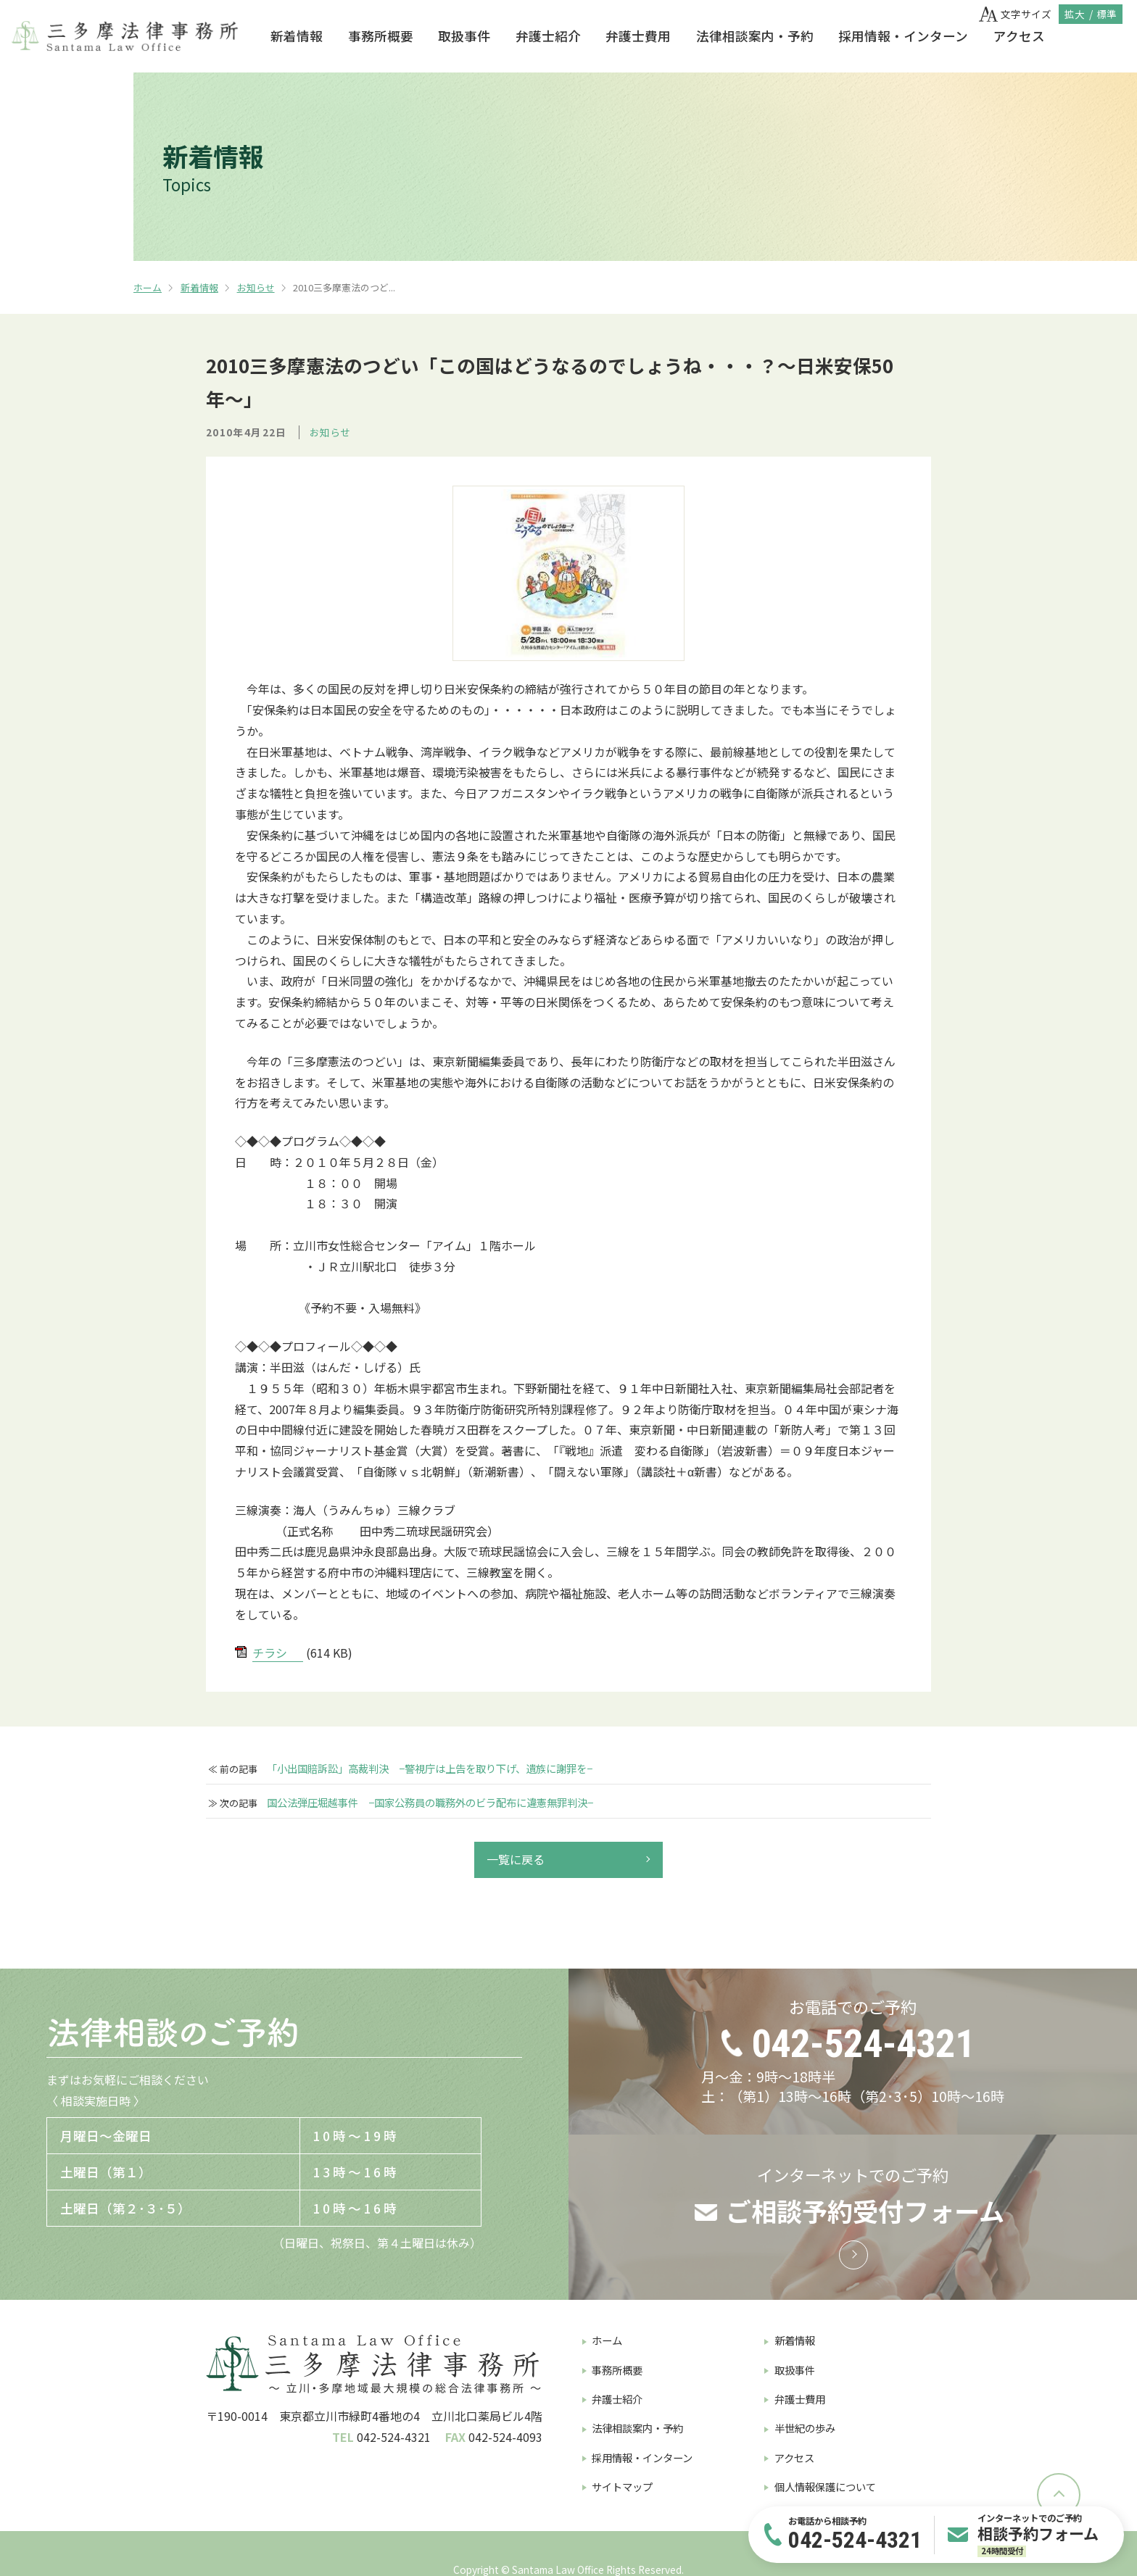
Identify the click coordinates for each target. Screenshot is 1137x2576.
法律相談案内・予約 (755, 36)
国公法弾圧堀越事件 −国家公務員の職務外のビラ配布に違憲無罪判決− (430, 1802)
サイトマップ (622, 2486)
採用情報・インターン (903, 36)
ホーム (147, 287)
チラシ (269, 1652)
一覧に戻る (516, 1859)
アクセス (1019, 36)
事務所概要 (380, 36)
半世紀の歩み (804, 2427)
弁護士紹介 (548, 36)
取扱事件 (464, 36)
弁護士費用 (638, 36)
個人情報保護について (825, 2486)
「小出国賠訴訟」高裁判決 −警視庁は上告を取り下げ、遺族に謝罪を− (429, 1768)
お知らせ (256, 287)
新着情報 (296, 36)
